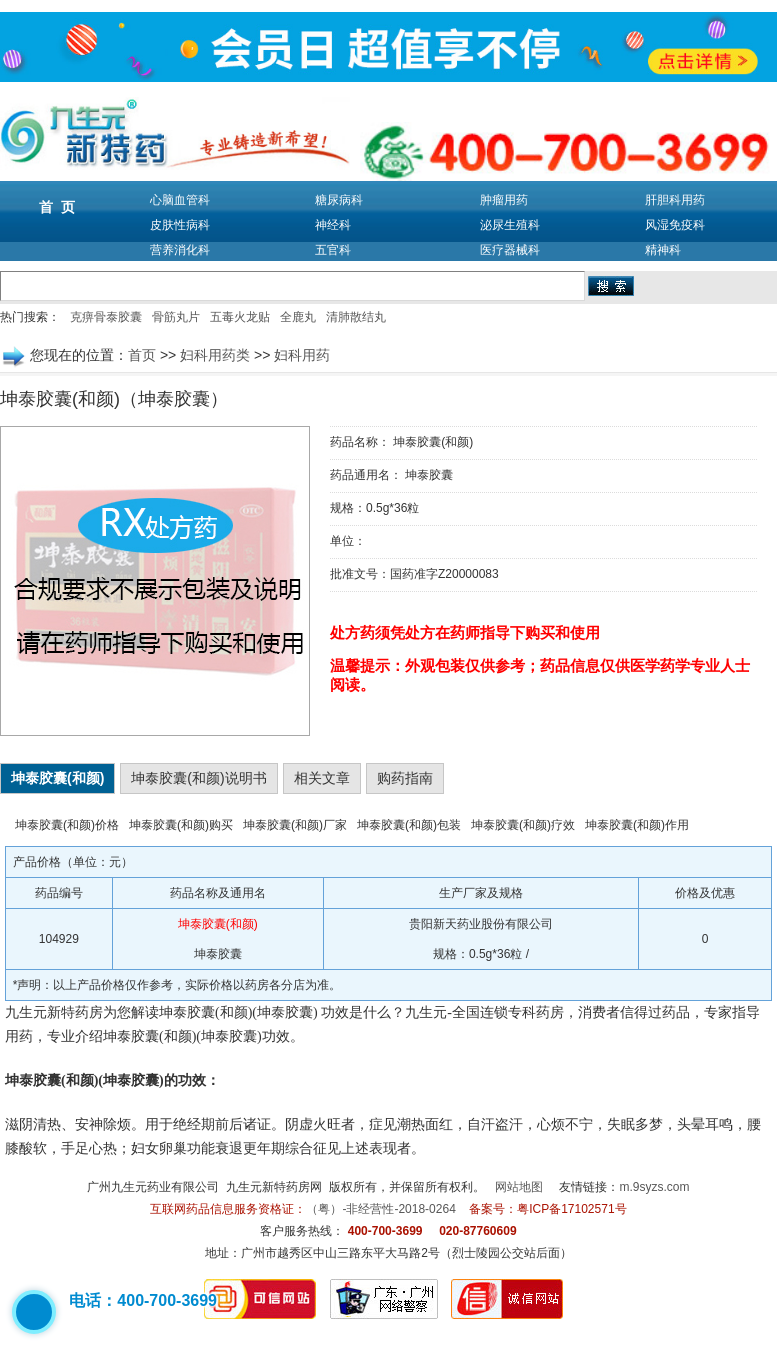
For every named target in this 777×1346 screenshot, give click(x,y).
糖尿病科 (339, 200)
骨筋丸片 (176, 317)
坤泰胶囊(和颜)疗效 (523, 825)
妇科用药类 (215, 355)
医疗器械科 (510, 250)
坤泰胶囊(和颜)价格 (67, 825)
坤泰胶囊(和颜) (57, 778)
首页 (142, 355)
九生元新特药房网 (274, 1187)
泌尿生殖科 (510, 225)
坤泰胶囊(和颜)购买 (181, 825)
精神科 (663, 250)
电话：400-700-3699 (143, 1300)
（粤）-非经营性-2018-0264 (380, 1209)
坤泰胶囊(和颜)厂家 (295, 825)
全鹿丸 (298, 317)
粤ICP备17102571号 (571, 1209)
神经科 (333, 225)
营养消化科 (180, 250)
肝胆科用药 (675, 200)
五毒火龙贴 (240, 317)
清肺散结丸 (356, 317)
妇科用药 (302, 355)
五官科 (333, 250)
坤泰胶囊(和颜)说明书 (198, 778)
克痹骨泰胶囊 (106, 317)
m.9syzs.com (655, 1187)
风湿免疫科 (675, 225)
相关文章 (322, 778)
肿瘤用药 (504, 200)
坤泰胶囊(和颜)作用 (637, 825)
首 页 (57, 207)
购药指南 (405, 778)
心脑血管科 (180, 200)
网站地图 (519, 1187)
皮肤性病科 (180, 225)
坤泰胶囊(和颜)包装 (409, 825)
